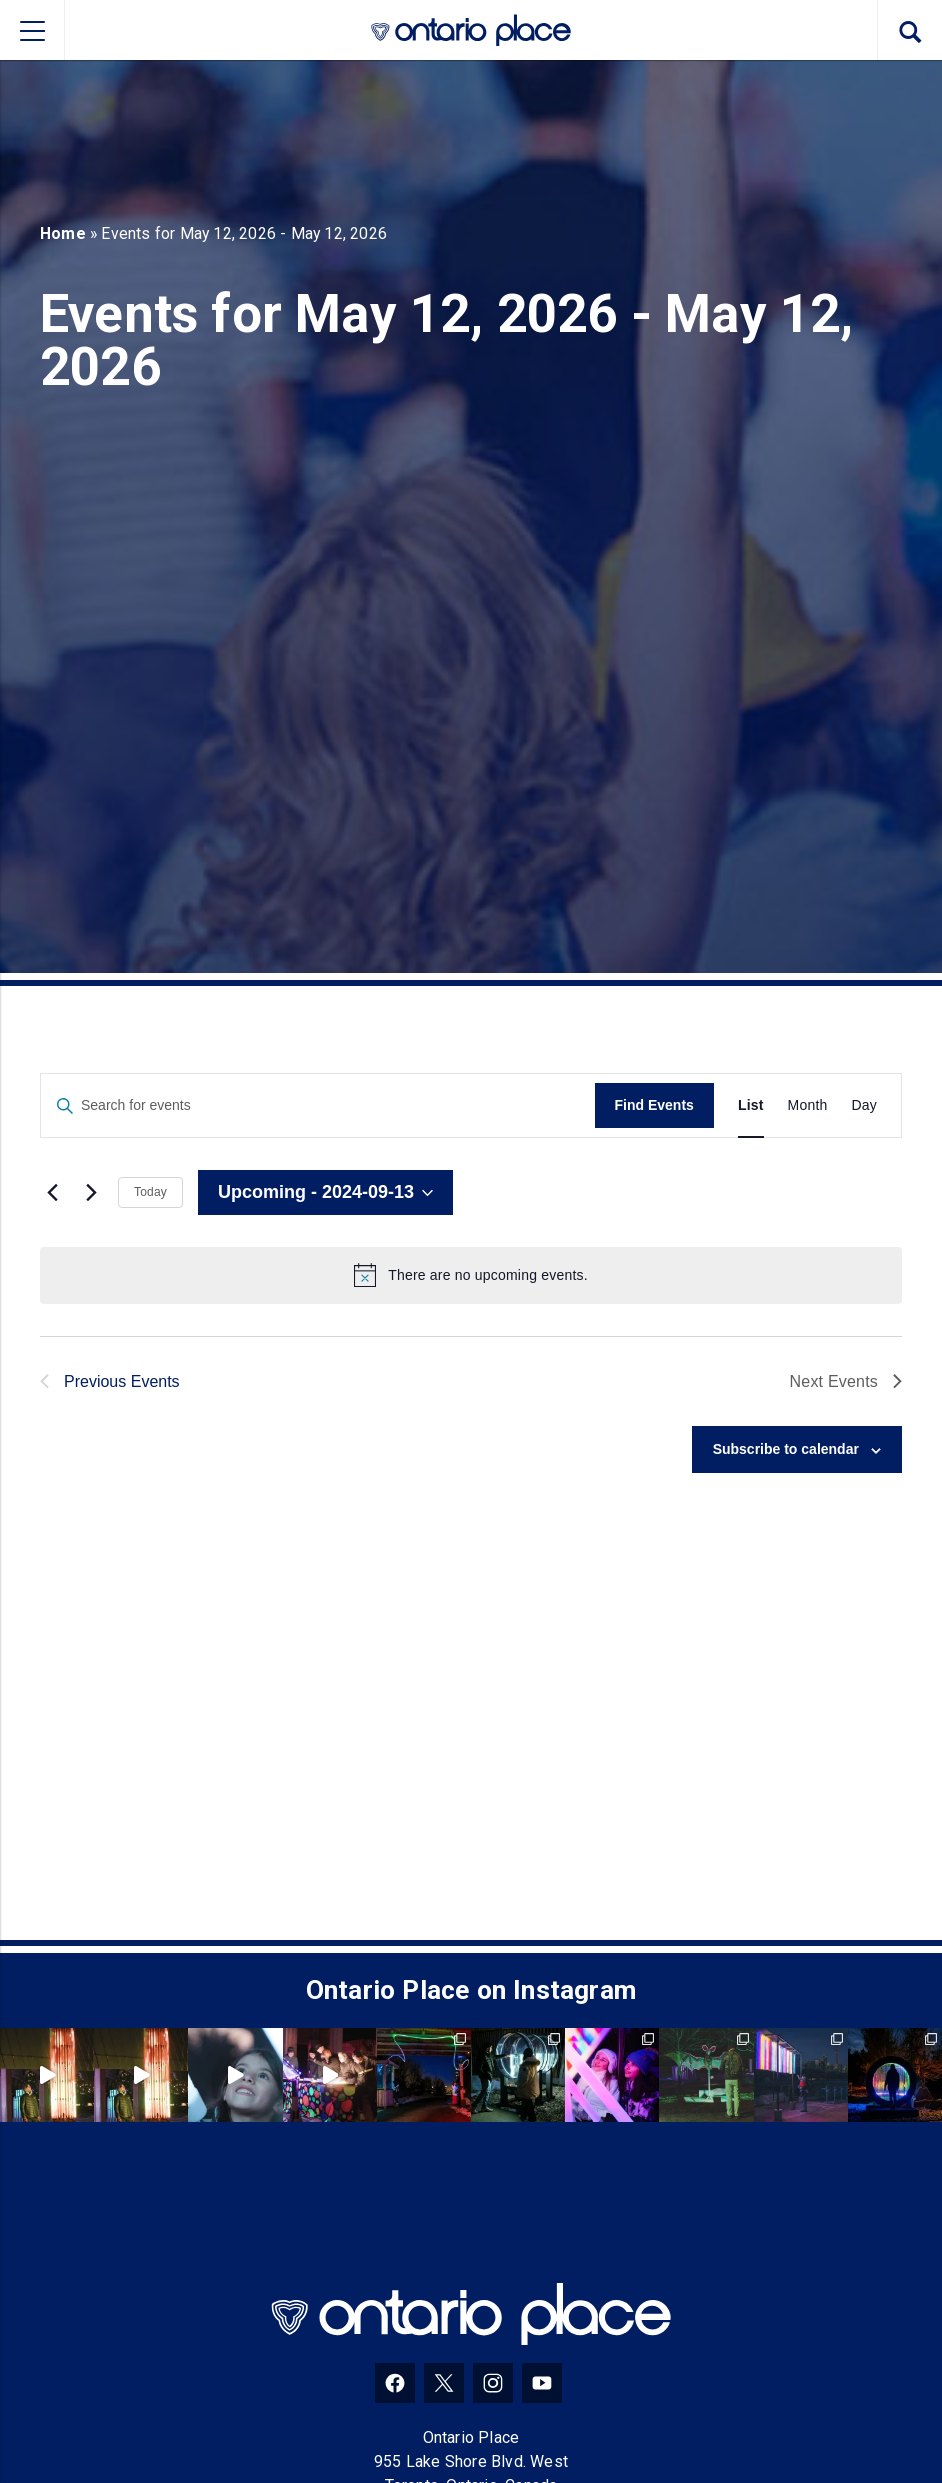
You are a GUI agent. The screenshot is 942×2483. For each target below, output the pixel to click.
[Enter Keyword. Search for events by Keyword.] (318, 1105)
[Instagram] (493, 2383)
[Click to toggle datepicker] (325, 1193)
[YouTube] (542, 2383)
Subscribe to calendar (786, 1449)
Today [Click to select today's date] (150, 1192)
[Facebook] (395, 2383)
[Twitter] (444, 2383)
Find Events (654, 1105)
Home (63, 233)
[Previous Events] (52, 1193)
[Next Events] (91, 1193)
